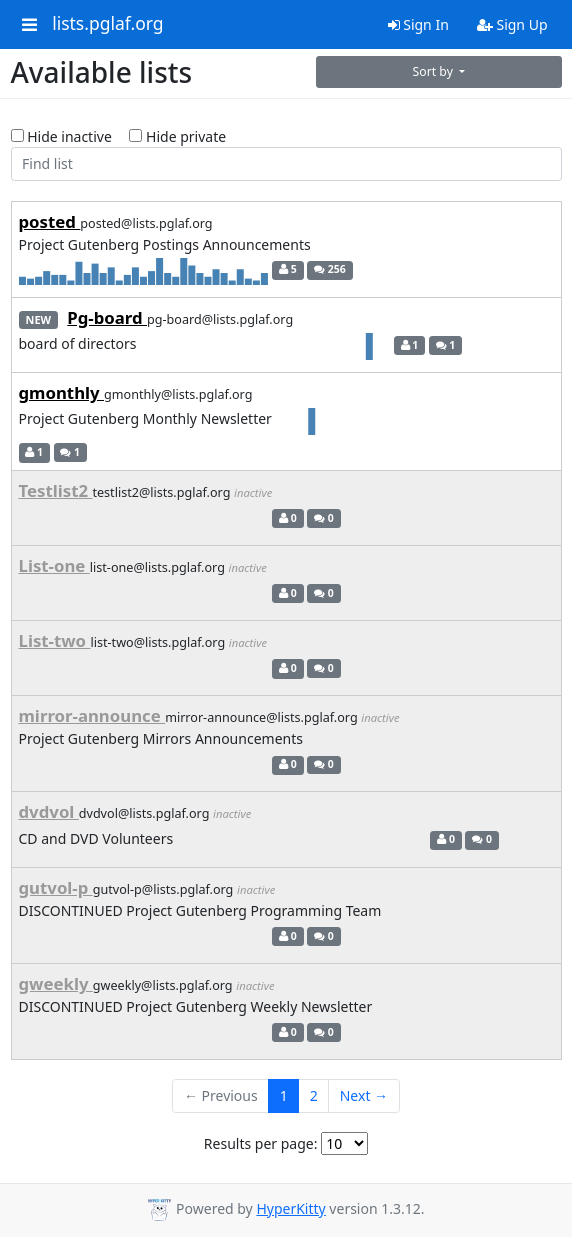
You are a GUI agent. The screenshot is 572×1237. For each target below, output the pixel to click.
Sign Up (512, 24)
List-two (55, 640)
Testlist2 (56, 490)
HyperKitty (290, 1208)
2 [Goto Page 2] (314, 1095)
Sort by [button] (435, 71)
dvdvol (49, 811)
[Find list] (286, 164)
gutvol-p (56, 887)
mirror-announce (92, 715)
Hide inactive (61, 136)
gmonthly (62, 392)
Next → (364, 1095)
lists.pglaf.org (107, 24)
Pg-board (107, 317)
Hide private (177, 136)
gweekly (56, 983)
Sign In (418, 24)
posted (50, 221)
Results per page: (261, 1143)
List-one (54, 565)
